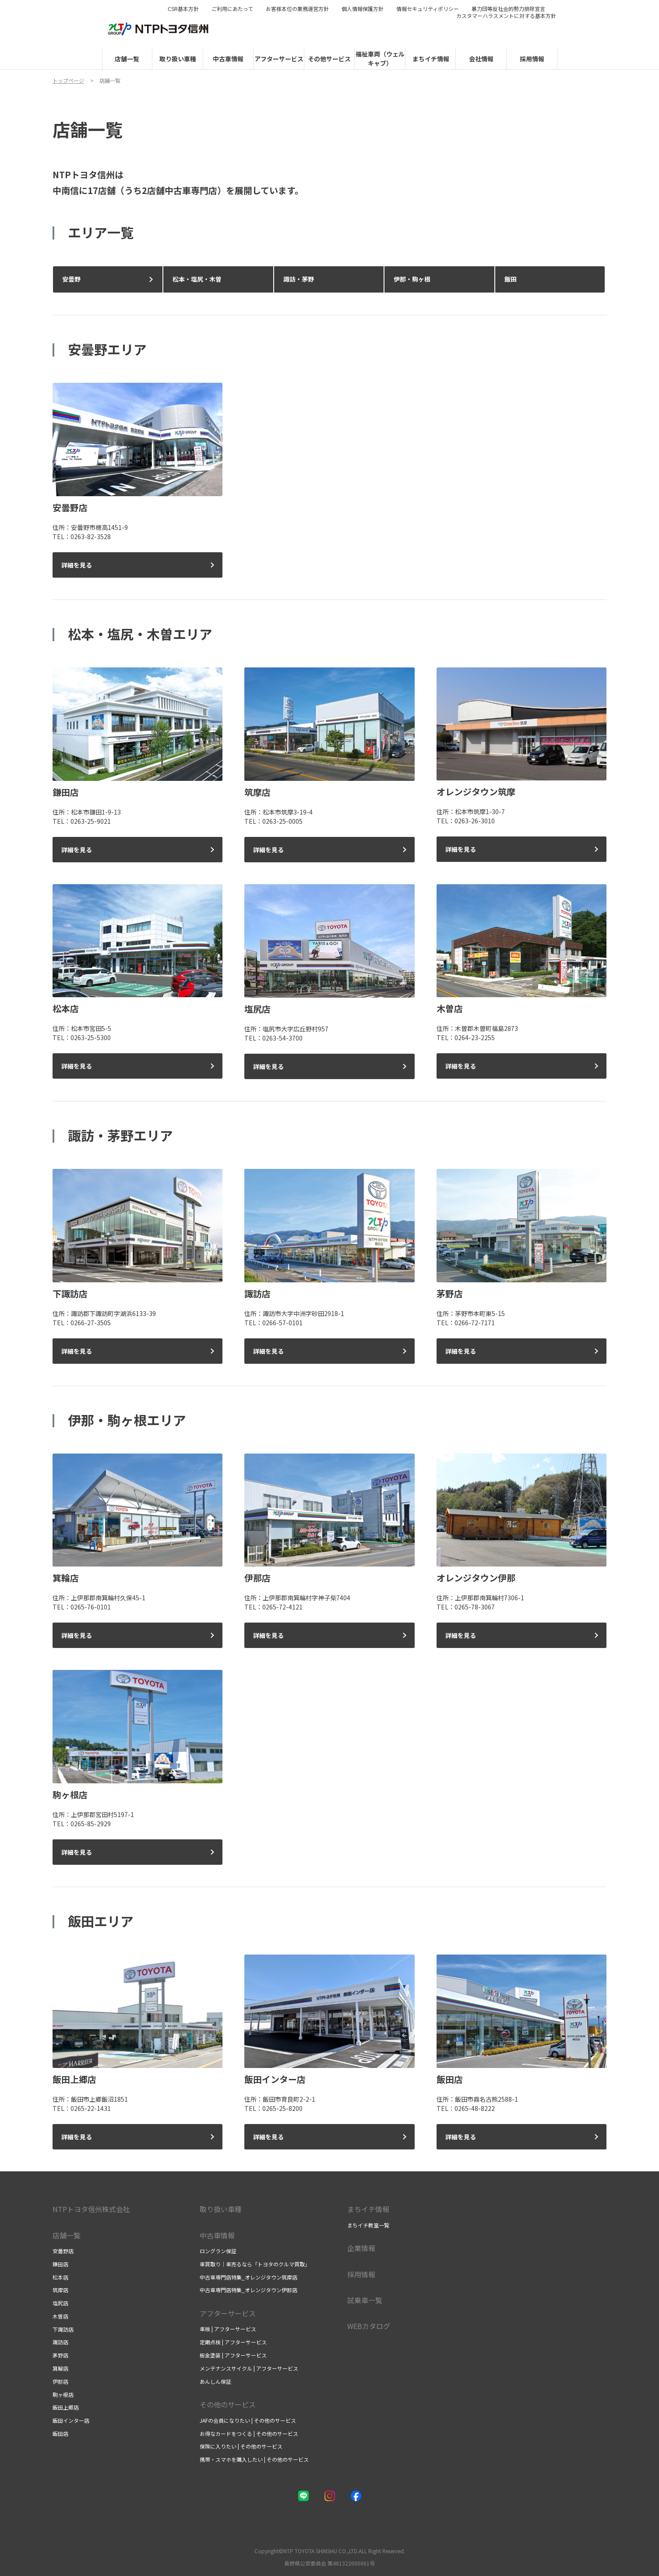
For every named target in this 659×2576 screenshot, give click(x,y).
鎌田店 (60, 2264)
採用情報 (361, 2274)
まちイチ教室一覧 (368, 2225)
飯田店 (60, 2433)
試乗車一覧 (364, 2300)
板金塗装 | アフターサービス (233, 2355)
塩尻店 (60, 2303)
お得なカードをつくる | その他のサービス (249, 2433)
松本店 (60, 2277)
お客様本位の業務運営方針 (297, 8)
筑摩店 (60, 2290)
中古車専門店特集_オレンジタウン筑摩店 (248, 2277)
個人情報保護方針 (363, 8)
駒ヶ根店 (63, 2394)
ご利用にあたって (232, 8)
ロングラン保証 (218, 2251)
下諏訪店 (63, 2329)
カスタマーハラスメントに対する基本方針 (506, 15)
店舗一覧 (67, 2235)
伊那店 (60, 2381)
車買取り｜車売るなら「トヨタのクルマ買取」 (255, 2264)
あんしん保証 (215, 2381)
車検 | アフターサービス (228, 2329)
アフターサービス (228, 2313)
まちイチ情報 (368, 2209)
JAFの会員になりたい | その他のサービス (248, 2420)
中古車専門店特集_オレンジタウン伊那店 (248, 2290)
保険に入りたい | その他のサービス (241, 2446)
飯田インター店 (71, 2420)
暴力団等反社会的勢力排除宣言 (508, 8)
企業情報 (361, 2248)
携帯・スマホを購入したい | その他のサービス (254, 2459)
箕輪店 (60, 2368)
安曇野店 (63, 2251)
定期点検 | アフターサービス (233, 2342)
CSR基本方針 (183, 8)
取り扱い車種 (221, 2209)
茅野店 (60, 2355)
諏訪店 (60, 2342)
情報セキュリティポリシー (427, 8)
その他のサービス (228, 2404)
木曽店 (60, 2316)
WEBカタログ (368, 2326)
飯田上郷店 (66, 2407)
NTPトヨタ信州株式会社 (91, 2209)
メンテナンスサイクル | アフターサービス (249, 2368)
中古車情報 (217, 2235)
